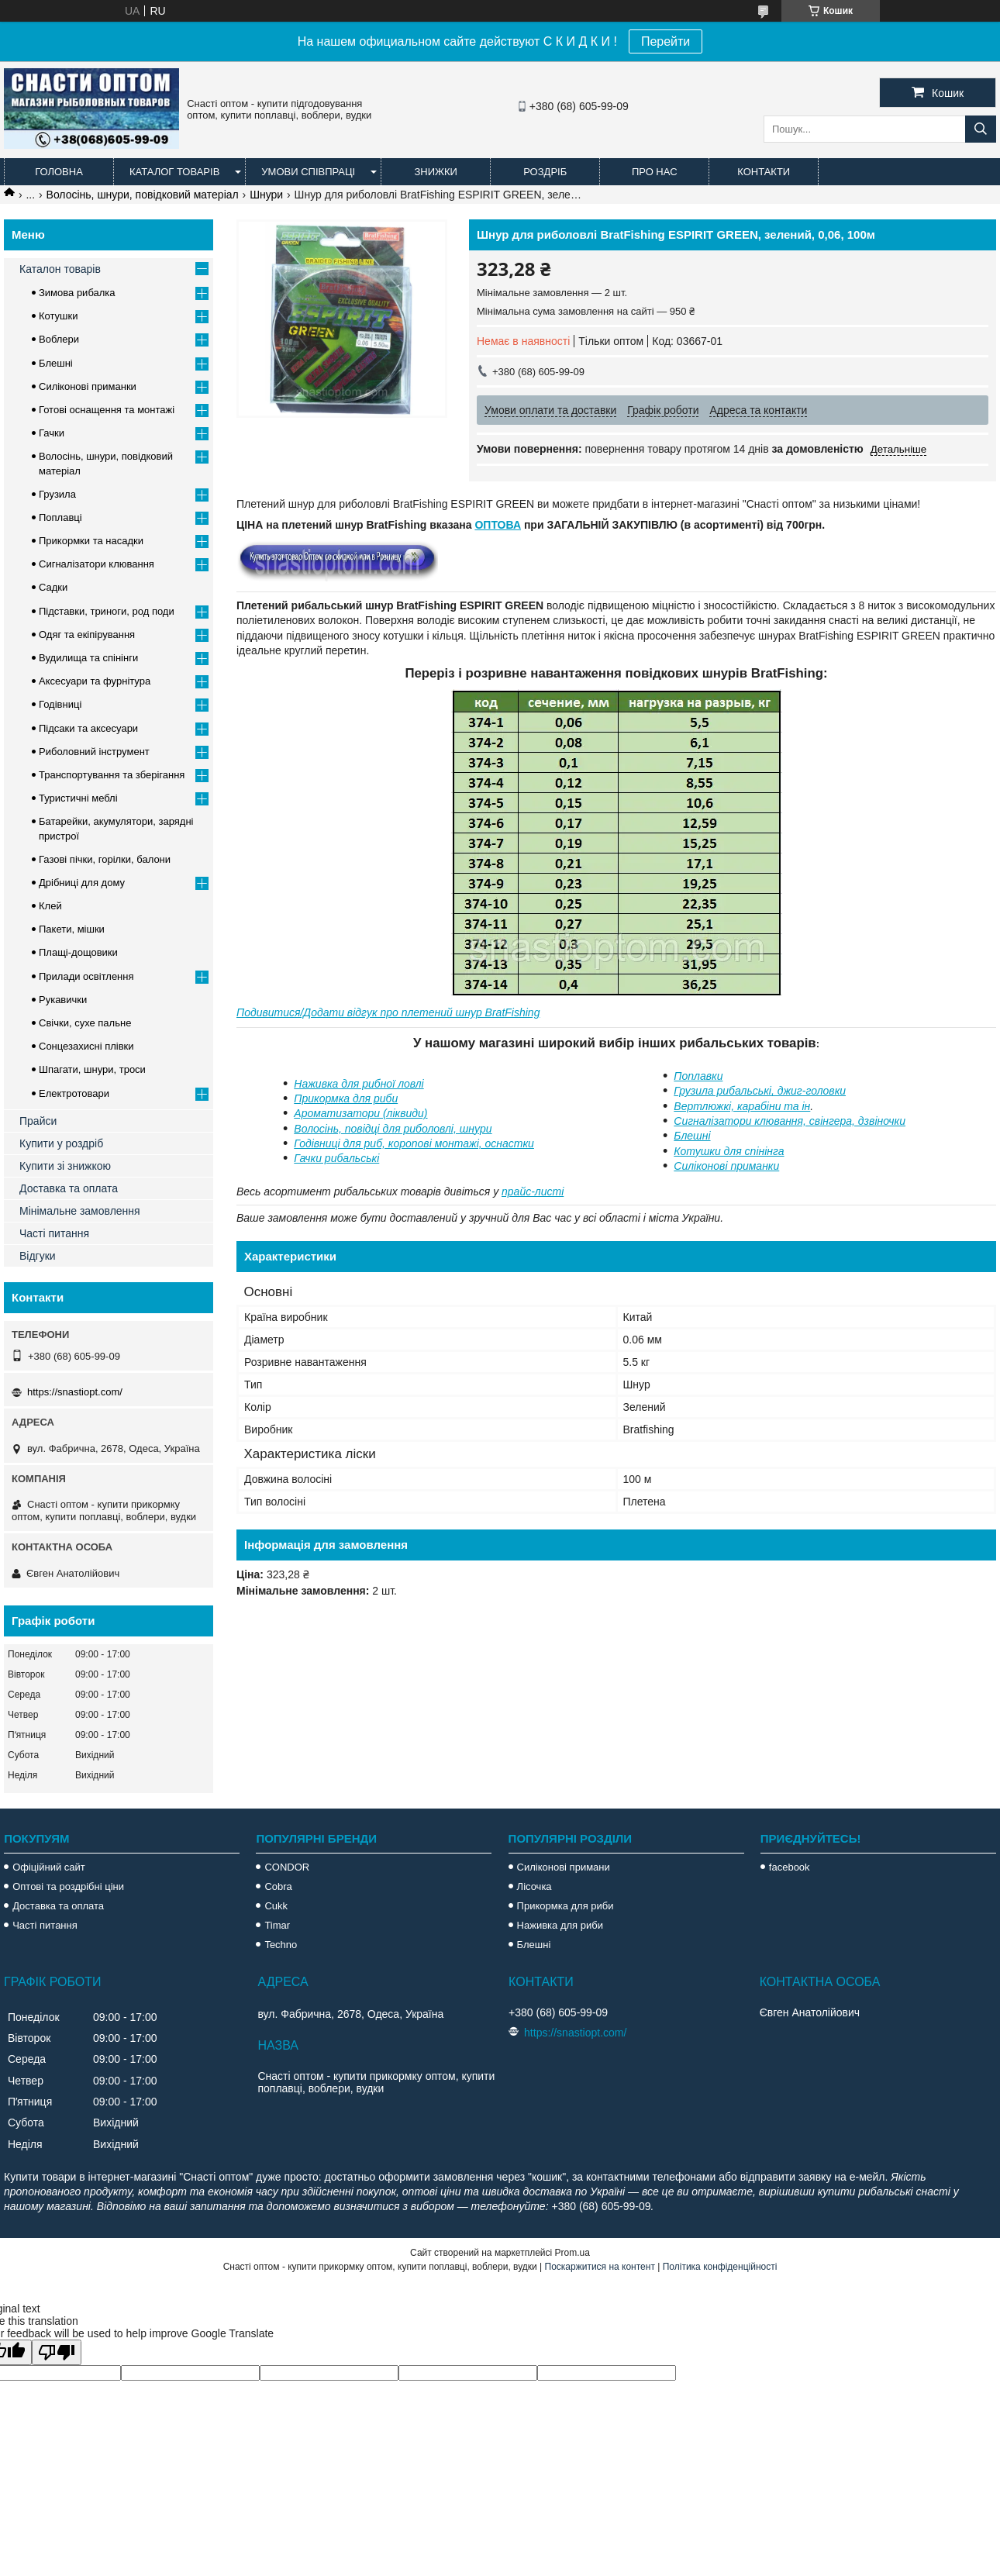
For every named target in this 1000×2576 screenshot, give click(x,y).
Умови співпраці (308, 172)
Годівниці (60, 704)
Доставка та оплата (68, 1188)
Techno (280, 1944)
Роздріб (545, 172)
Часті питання (54, 1233)
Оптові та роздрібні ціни (68, 1886)
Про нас (655, 172)
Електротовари (74, 1093)
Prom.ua (572, 2252)
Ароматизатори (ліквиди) (360, 1113)
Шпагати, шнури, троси (92, 1069)
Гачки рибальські (336, 1158)
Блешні (692, 1135)
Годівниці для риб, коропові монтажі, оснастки (414, 1143)
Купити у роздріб (61, 1143)
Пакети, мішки (72, 929)
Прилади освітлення (86, 976)
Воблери (59, 339)
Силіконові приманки (726, 1166)
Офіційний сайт (48, 1867)
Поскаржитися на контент (600, 2266)
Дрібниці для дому (82, 882)
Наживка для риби (560, 1925)
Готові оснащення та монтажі (106, 410)
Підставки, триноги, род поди (106, 611)
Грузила (57, 494)
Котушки (58, 316)
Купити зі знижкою (65, 1166)
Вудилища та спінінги (88, 658)
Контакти (763, 172)
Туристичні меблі (78, 798)
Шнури (266, 194)
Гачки (51, 433)
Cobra (277, 1886)
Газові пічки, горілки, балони (105, 859)
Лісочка (534, 1886)
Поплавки (698, 1076)
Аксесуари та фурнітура (94, 681)
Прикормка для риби (346, 1098)
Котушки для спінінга (729, 1151)
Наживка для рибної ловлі (358, 1084)
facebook (789, 1867)
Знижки (435, 172)
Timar (277, 1925)
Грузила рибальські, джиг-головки (760, 1091)
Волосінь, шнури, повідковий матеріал (143, 194)
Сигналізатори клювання (96, 564)
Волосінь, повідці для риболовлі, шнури (392, 1128)
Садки (53, 587)
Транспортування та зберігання (111, 775)
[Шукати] (980, 129)
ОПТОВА (497, 525)
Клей (50, 906)
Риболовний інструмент (94, 751)
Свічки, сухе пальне (85, 1023)
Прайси (38, 1121)
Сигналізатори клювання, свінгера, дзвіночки (789, 1121)
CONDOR (286, 1867)
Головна (59, 172)
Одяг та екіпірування (87, 634)
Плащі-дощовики (78, 952)
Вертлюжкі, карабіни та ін (742, 1106)
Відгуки (37, 1256)
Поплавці (60, 517)
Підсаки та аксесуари (88, 728)
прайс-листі (533, 1191)
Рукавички (63, 999)
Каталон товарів (60, 269)
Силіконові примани (563, 1867)
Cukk (276, 1906)
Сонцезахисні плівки (86, 1046)
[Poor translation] (56, 2352)
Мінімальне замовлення (79, 1211)
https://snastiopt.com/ (74, 1392)
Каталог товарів (174, 172)
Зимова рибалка (77, 292)
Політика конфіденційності (720, 2266)
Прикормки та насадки (91, 541)
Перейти (665, 41)
